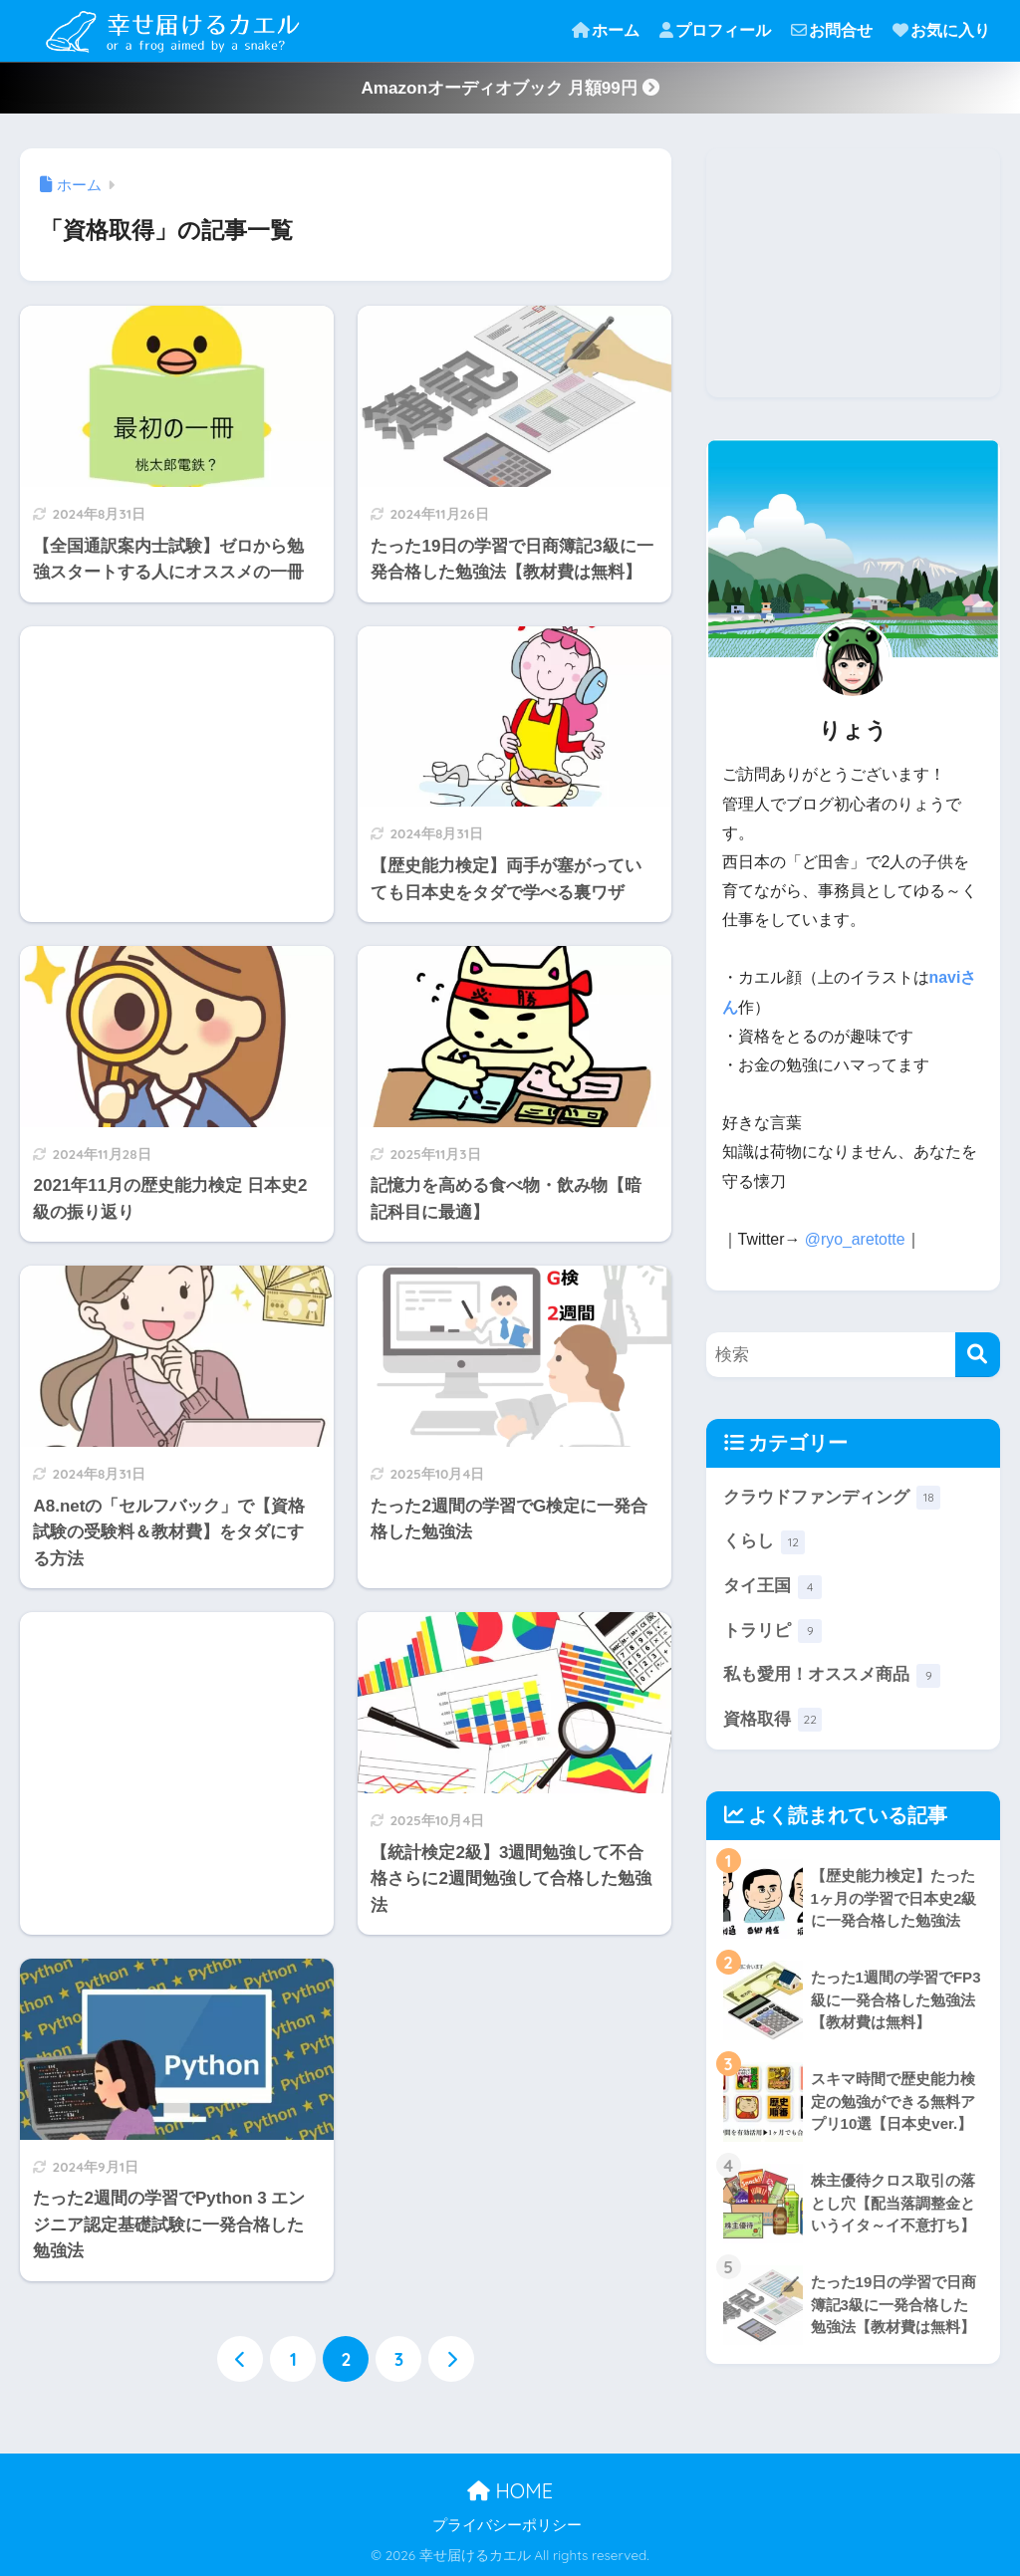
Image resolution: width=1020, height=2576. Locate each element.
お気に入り (941, 30)
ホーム (605, 30)
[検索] (977, 1354)
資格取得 (773, 1721)
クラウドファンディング (832, 1498)
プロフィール (715, 30)
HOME (510, 2491)
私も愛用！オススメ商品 (832, 1676)
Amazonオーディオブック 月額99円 (509, 88)
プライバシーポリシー (507, 2525)
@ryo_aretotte (855, 1239)
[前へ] (240, 2359)
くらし (764, 1542)
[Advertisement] (177, 767)
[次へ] (451, 2359)
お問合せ (832, 30)
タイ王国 (773, 1587)
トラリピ (773, 1632)
